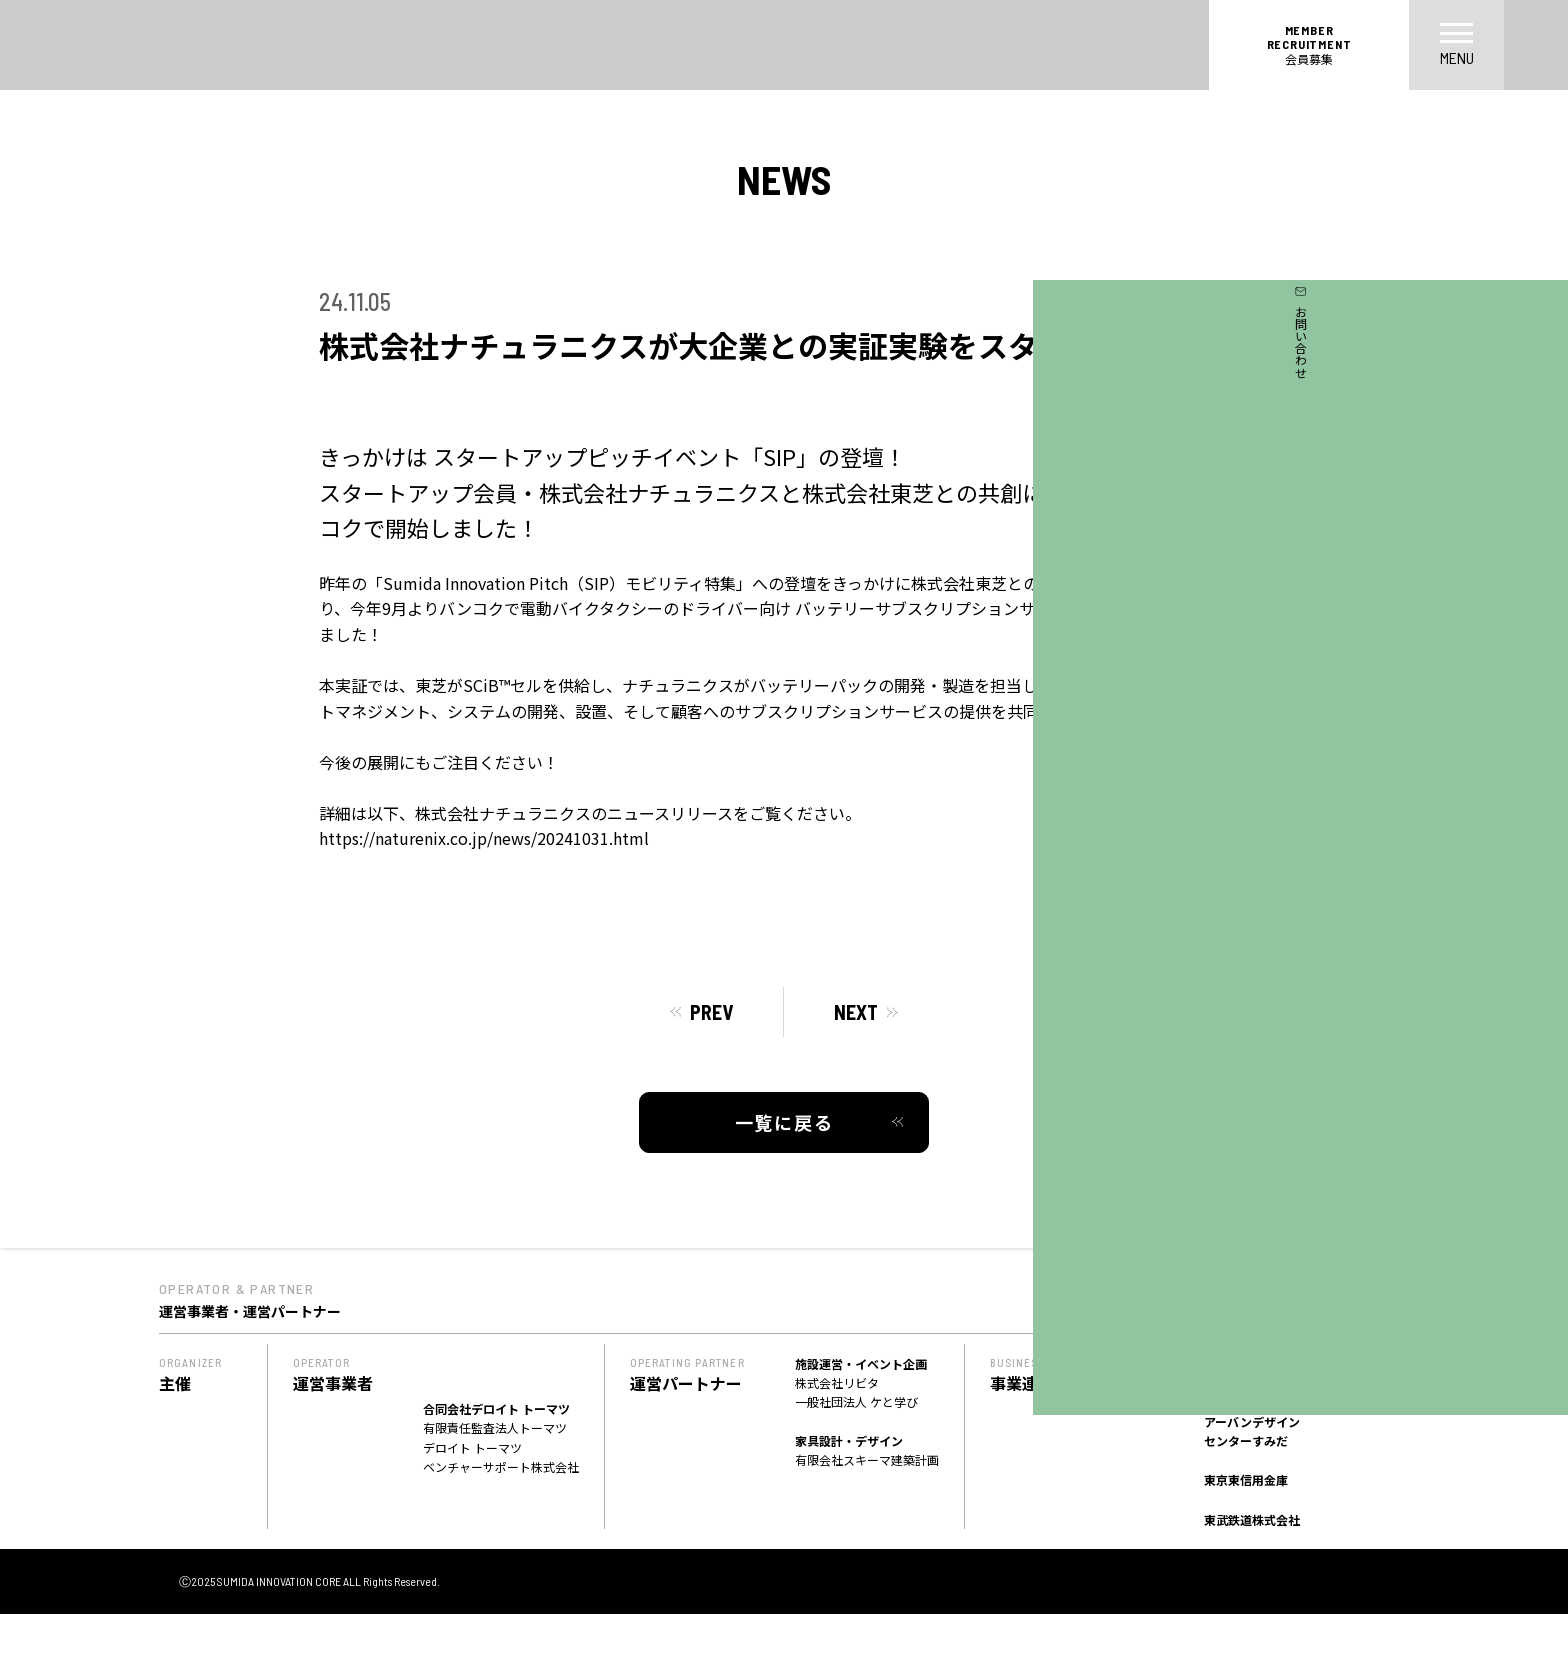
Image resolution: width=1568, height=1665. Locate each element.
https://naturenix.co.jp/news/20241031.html (484, 838)
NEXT (856, 1012)
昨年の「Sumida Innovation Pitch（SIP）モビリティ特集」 (535, 583)
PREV (711, 1012)
